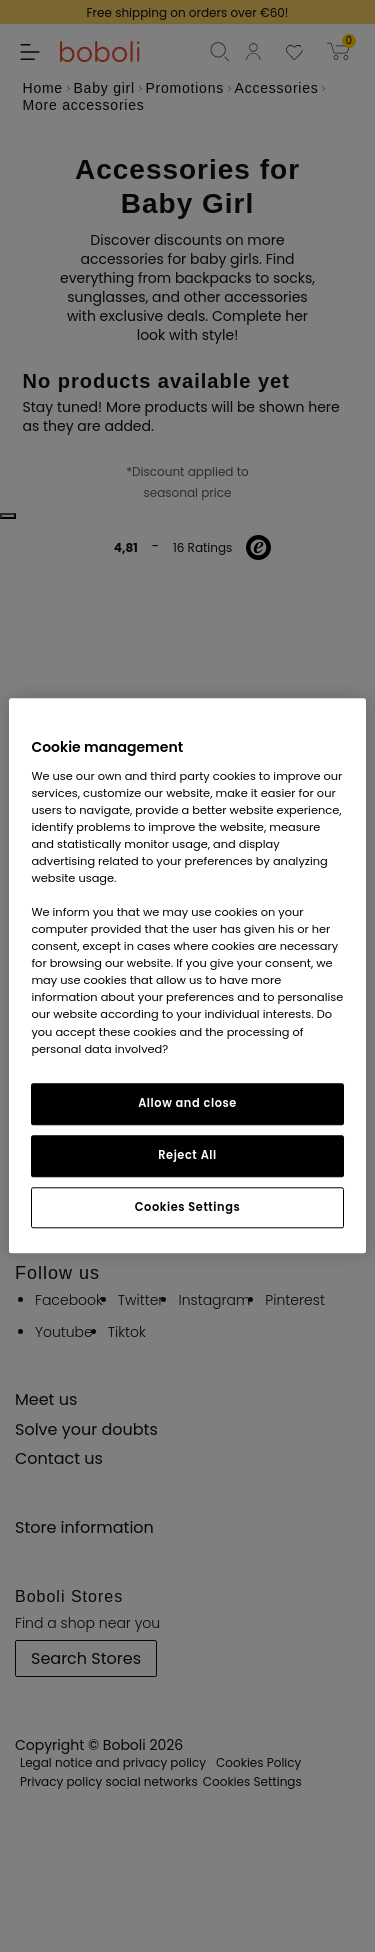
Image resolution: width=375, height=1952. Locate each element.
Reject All (187, 1155)
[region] (187, 975)
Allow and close (187, 1103)
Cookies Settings (187, 1207)
